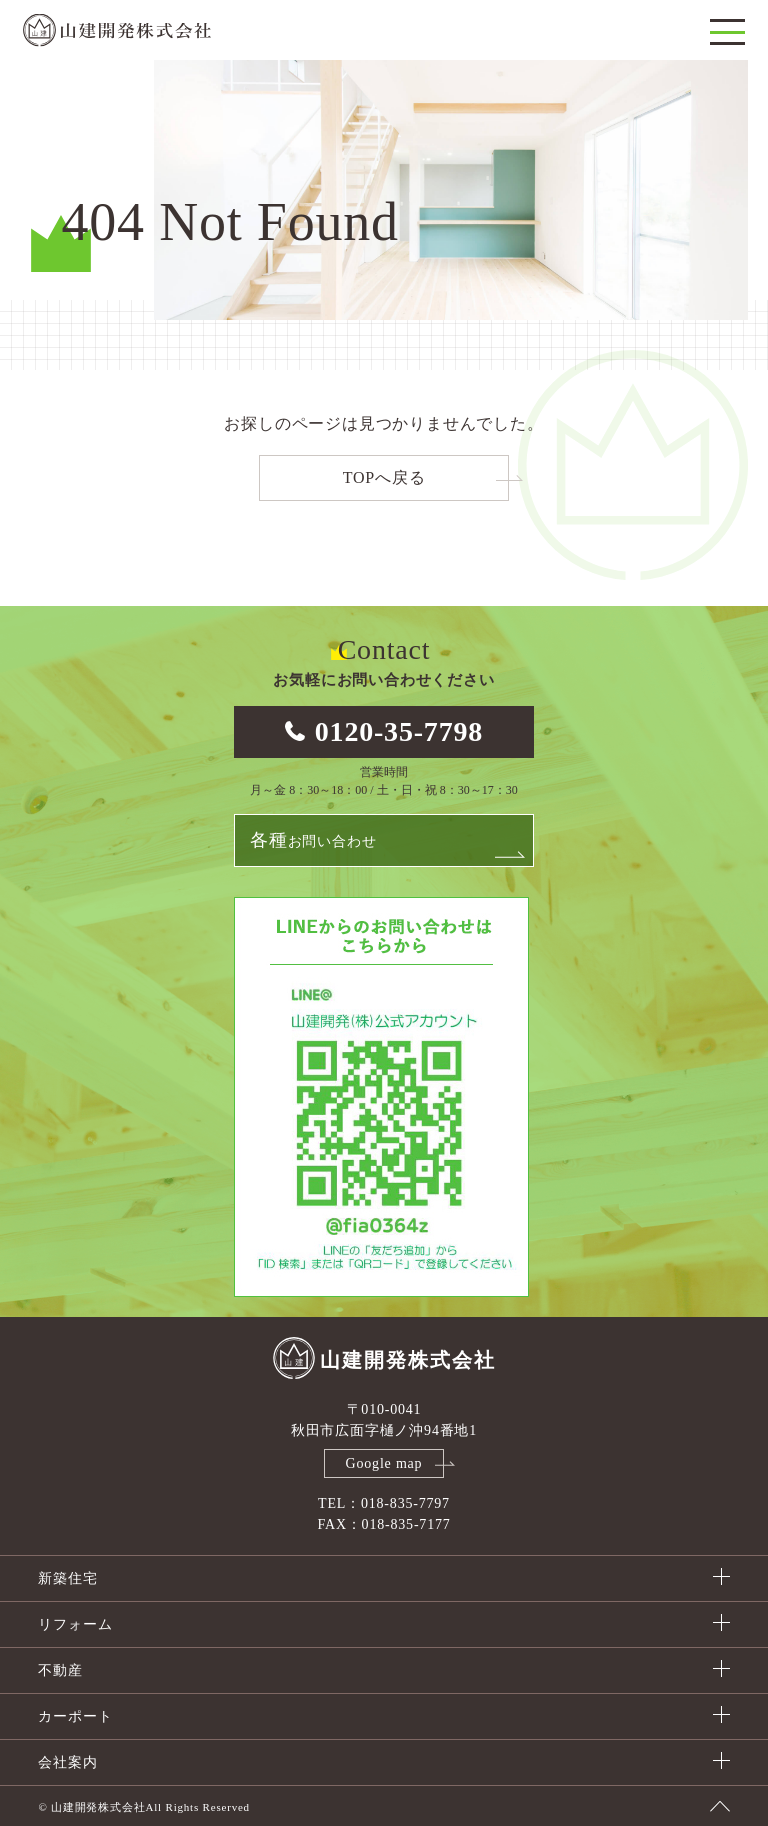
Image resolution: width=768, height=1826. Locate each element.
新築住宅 (67, 1578)
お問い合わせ (313, 840)
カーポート (75, 1716)
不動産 (60, 1670)
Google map (384, 1463)
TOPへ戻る (384, 477)
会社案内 (67, 1762)
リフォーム (75, 1624)
